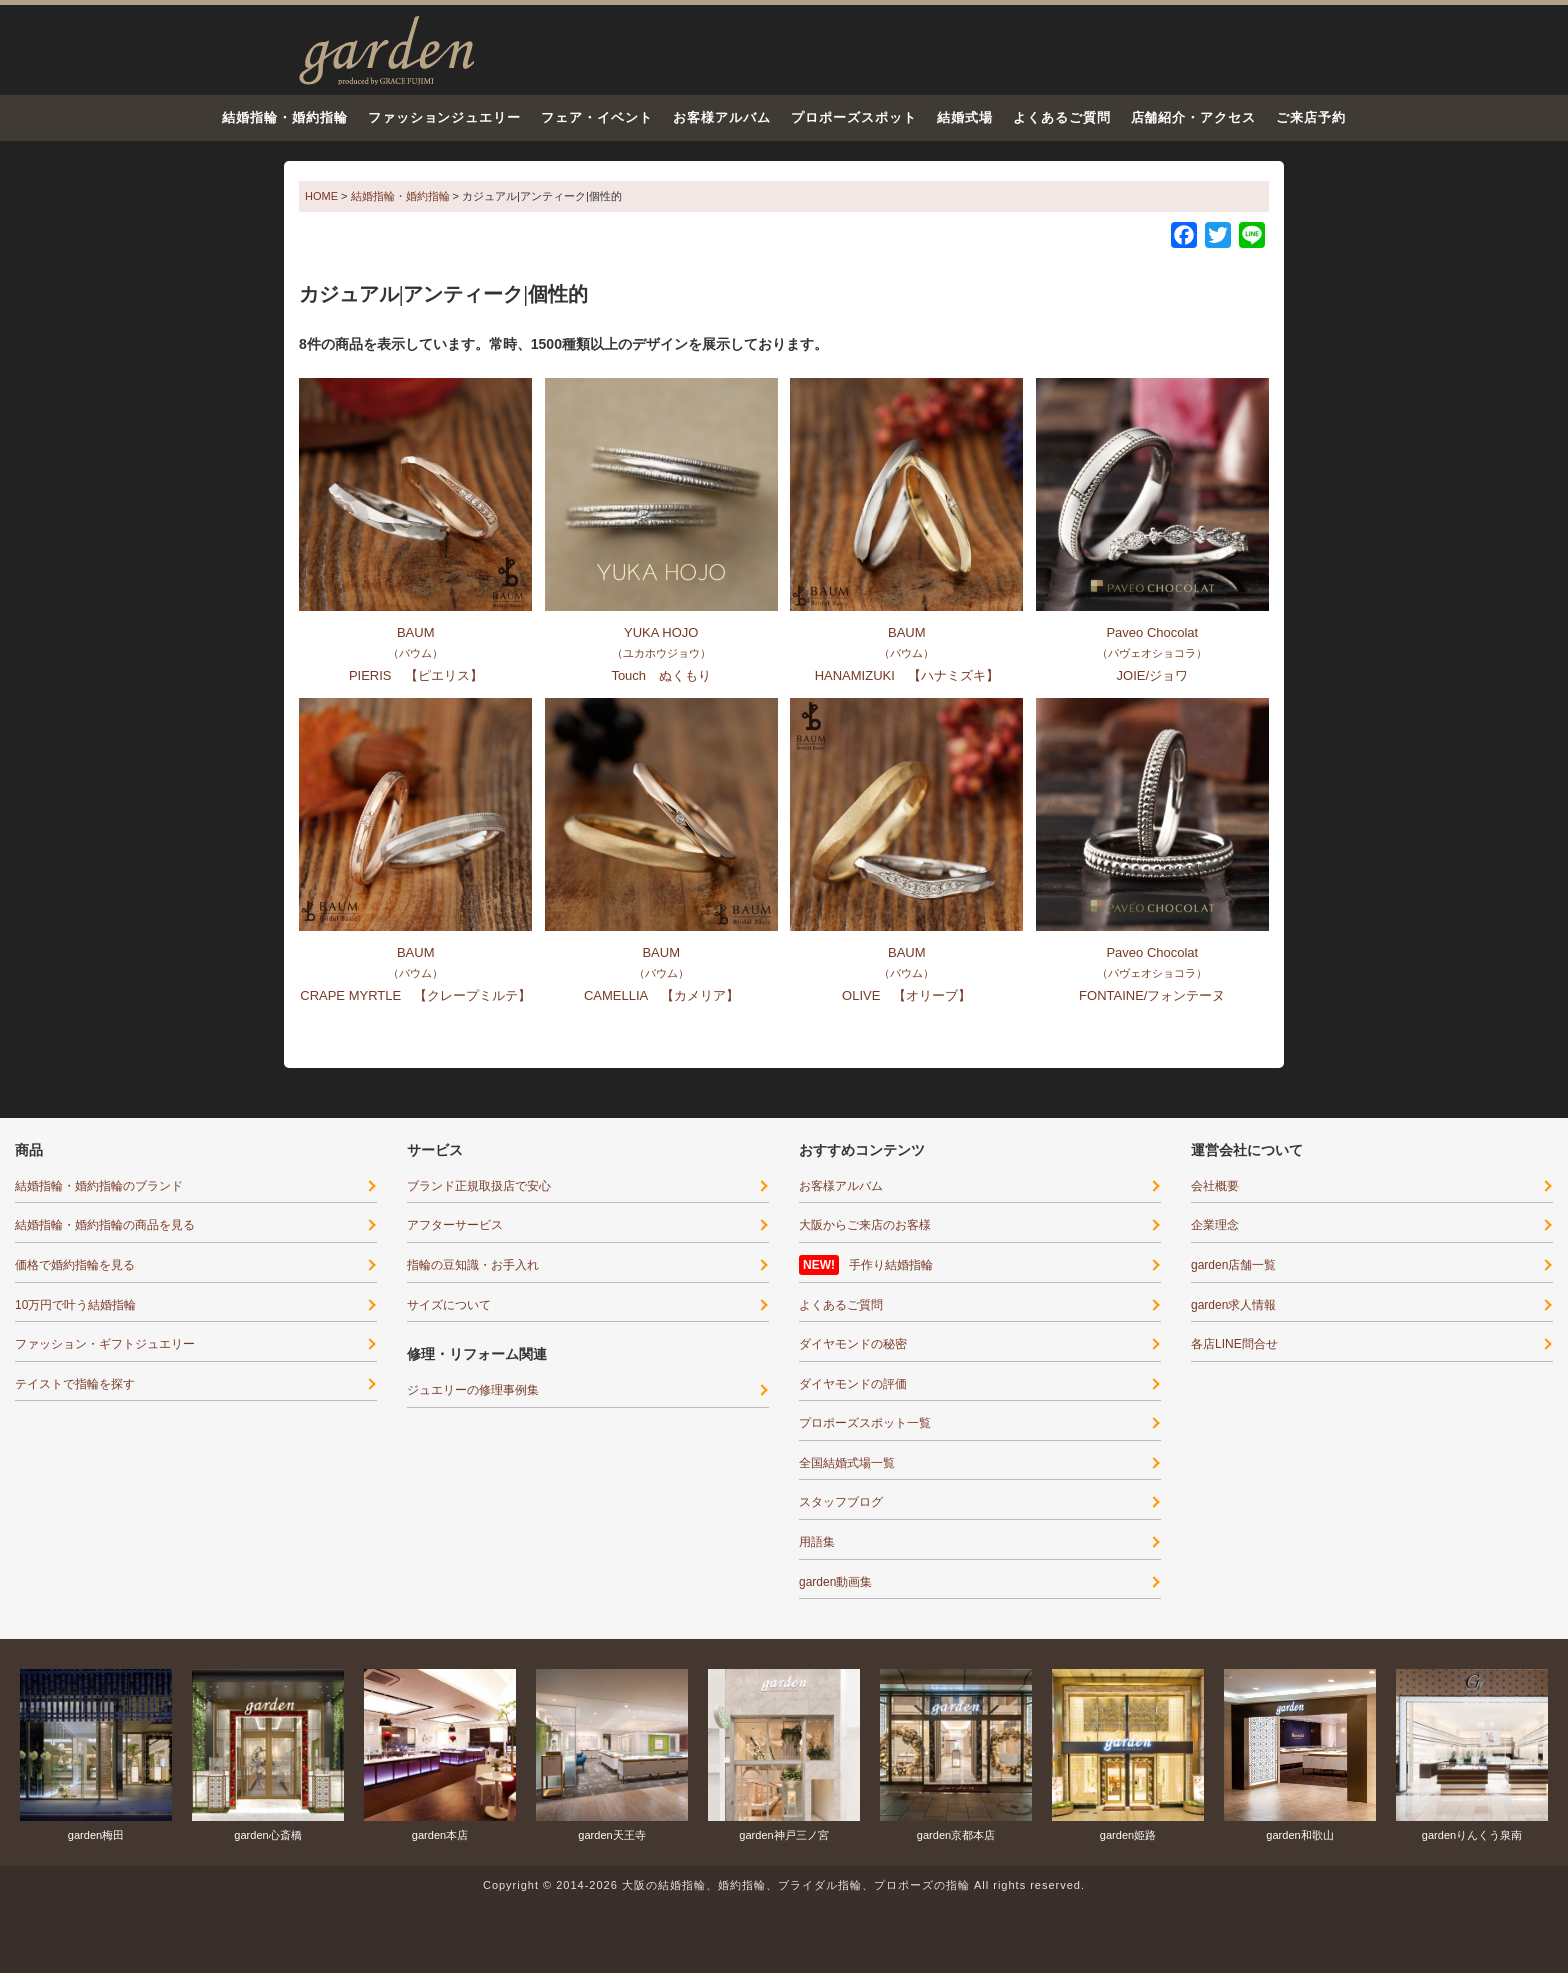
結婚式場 (965, 117)
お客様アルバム (722, 117)
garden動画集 (835, 1582)
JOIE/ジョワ (1153, 675)
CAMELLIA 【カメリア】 (661, 995)
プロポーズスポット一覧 (865, 1423)
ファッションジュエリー (445, 117)
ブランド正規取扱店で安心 (479, 1186)
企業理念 (1215, 1225)
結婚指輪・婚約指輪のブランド (99, 1186)
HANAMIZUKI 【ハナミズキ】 (907, 675)
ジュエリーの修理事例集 (473, 1390)
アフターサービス (455, 1225)
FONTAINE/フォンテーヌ (1152, 995)
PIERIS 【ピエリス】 (416, 675)
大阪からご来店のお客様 (865, 1225)
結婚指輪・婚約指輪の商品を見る (105, 1225)
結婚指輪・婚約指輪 (285, 117)
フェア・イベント (597, 117)
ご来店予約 (1311, 117)
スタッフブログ (841, 1502)
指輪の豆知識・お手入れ (473, 1265)
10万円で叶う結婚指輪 (75, 1305)
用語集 (817, 1542)
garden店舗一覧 (1233, 1265)
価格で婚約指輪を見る (75, 1265)
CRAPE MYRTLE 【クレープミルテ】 (415, 995)
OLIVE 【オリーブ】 (906, 995)
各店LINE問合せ (1234, 1344)
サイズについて (449, 1305)
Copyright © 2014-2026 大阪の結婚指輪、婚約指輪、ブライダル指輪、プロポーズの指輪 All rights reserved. (784, 1885)
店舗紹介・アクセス (1194, 117)
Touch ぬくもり (661, 675)
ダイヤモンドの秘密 (853, 1344)
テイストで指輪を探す (75, 1384)
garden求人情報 (1233, 1305)
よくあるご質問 (1062, 117)
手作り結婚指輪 (891, 1265)
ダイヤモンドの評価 (853, 1384)
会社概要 (1215, 1186)
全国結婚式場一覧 (847, 1463)
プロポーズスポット (854, 117)
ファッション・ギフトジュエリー (105, 1344)
